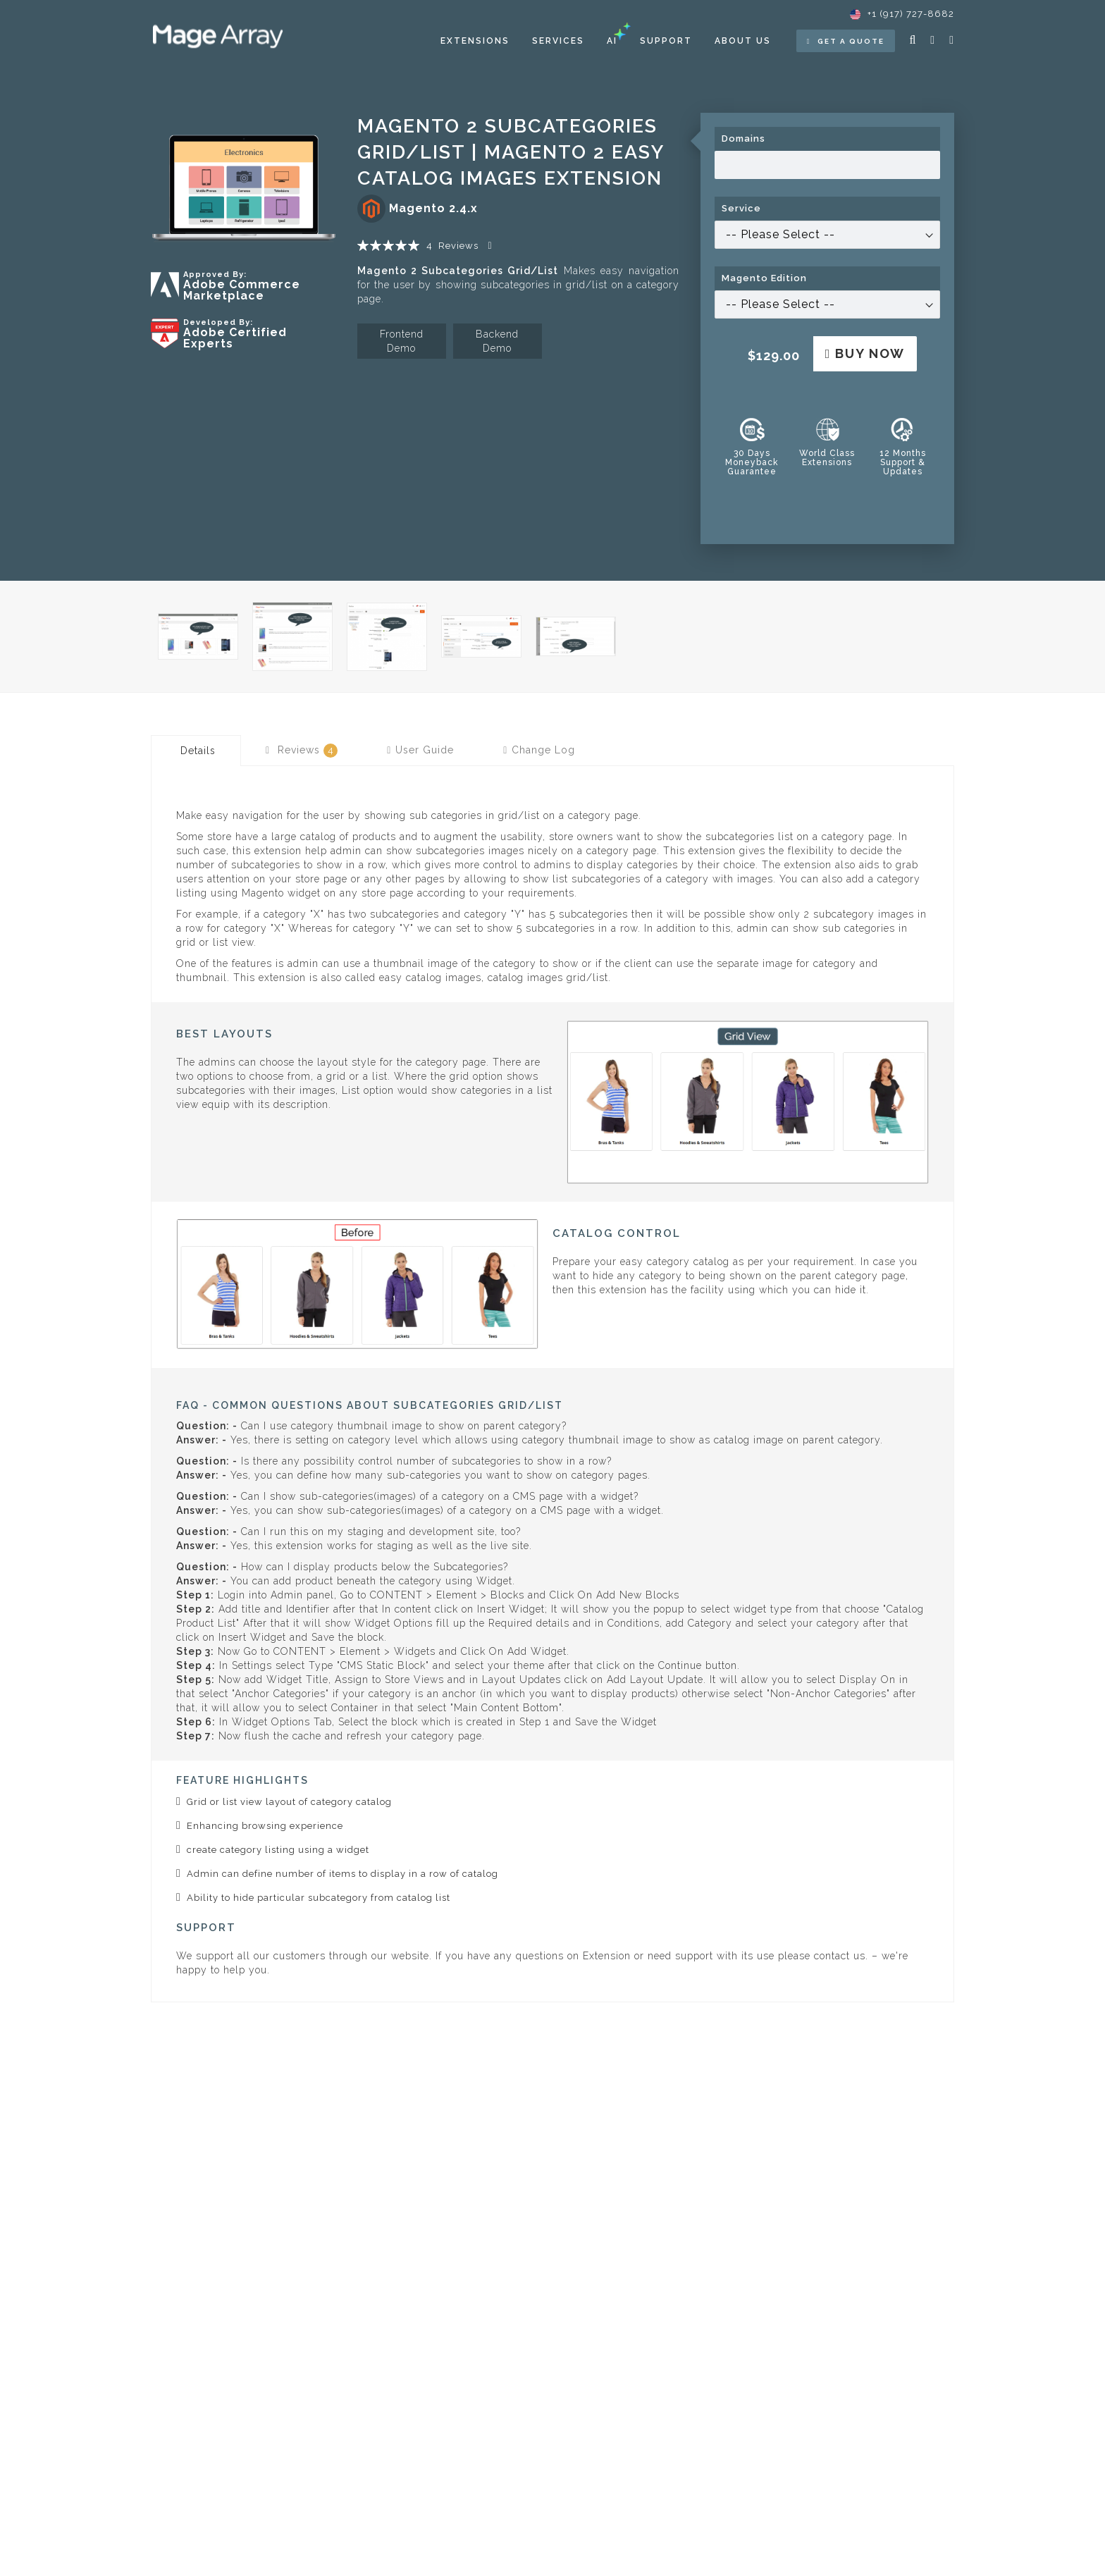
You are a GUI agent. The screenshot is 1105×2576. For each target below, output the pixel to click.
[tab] (196, 751)
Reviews (302, 751)
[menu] (605, 41)
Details (198, 750)
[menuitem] (475, 41)
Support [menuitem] (666, 41)
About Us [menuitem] (743, 41)
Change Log (539, 750)
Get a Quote (846, 41)
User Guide (420, 750)
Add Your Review (491, 246)
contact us (839, 1955)
